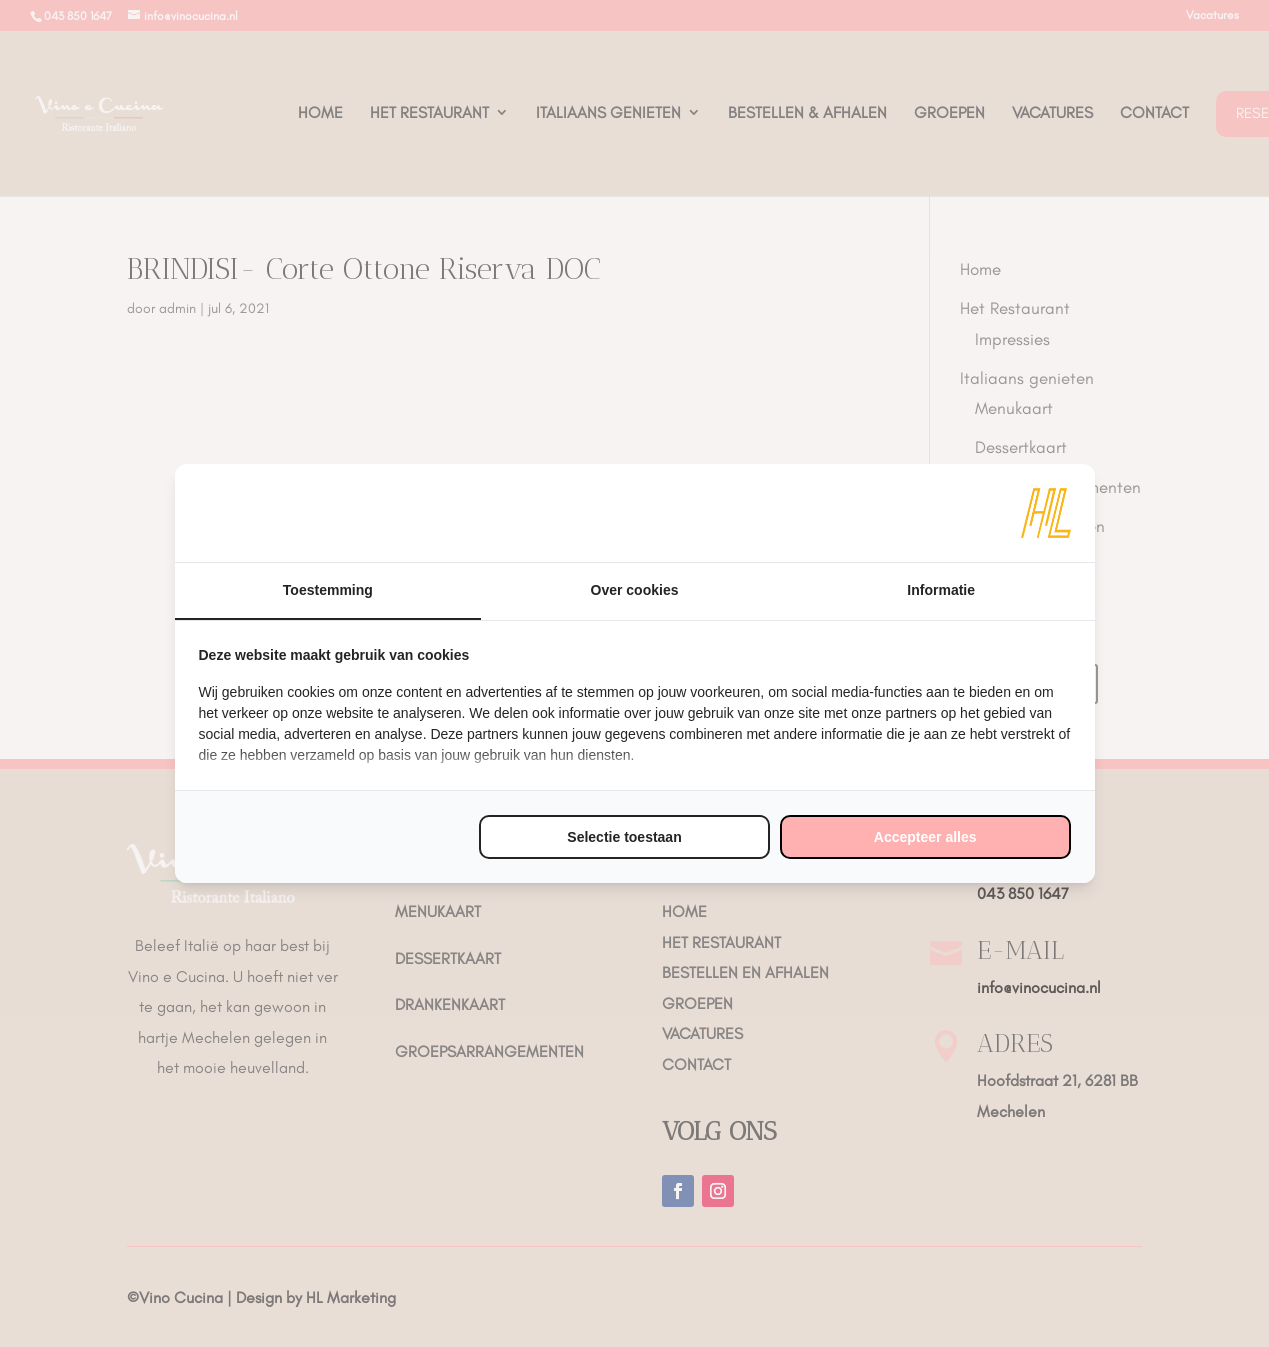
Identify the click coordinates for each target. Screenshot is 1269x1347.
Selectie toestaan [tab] (624, 837)
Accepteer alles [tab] (925, 837)
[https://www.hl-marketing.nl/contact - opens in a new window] (1046, 513)
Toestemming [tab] (328, 590)
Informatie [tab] (941, 590)
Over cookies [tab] (635, 590)
